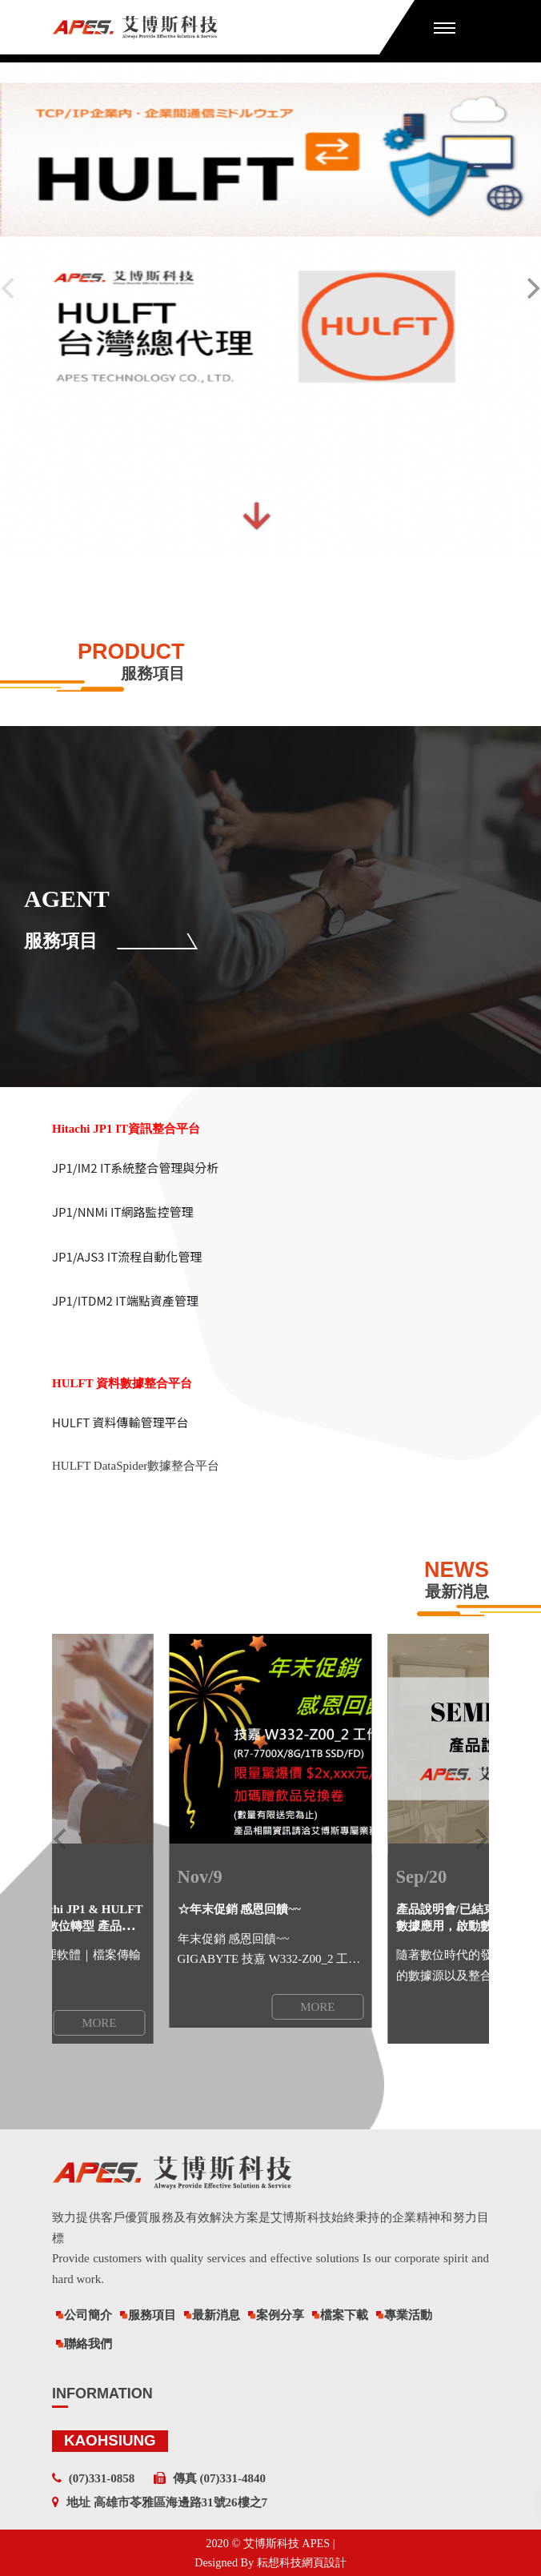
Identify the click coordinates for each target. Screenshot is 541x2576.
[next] (479, 1838)
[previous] (61, 1838)
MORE (317, 2006)
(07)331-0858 (102, 2478)
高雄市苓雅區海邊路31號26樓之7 (181, 2502)
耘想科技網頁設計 (302, 2562)
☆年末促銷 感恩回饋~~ (239, 1909)
